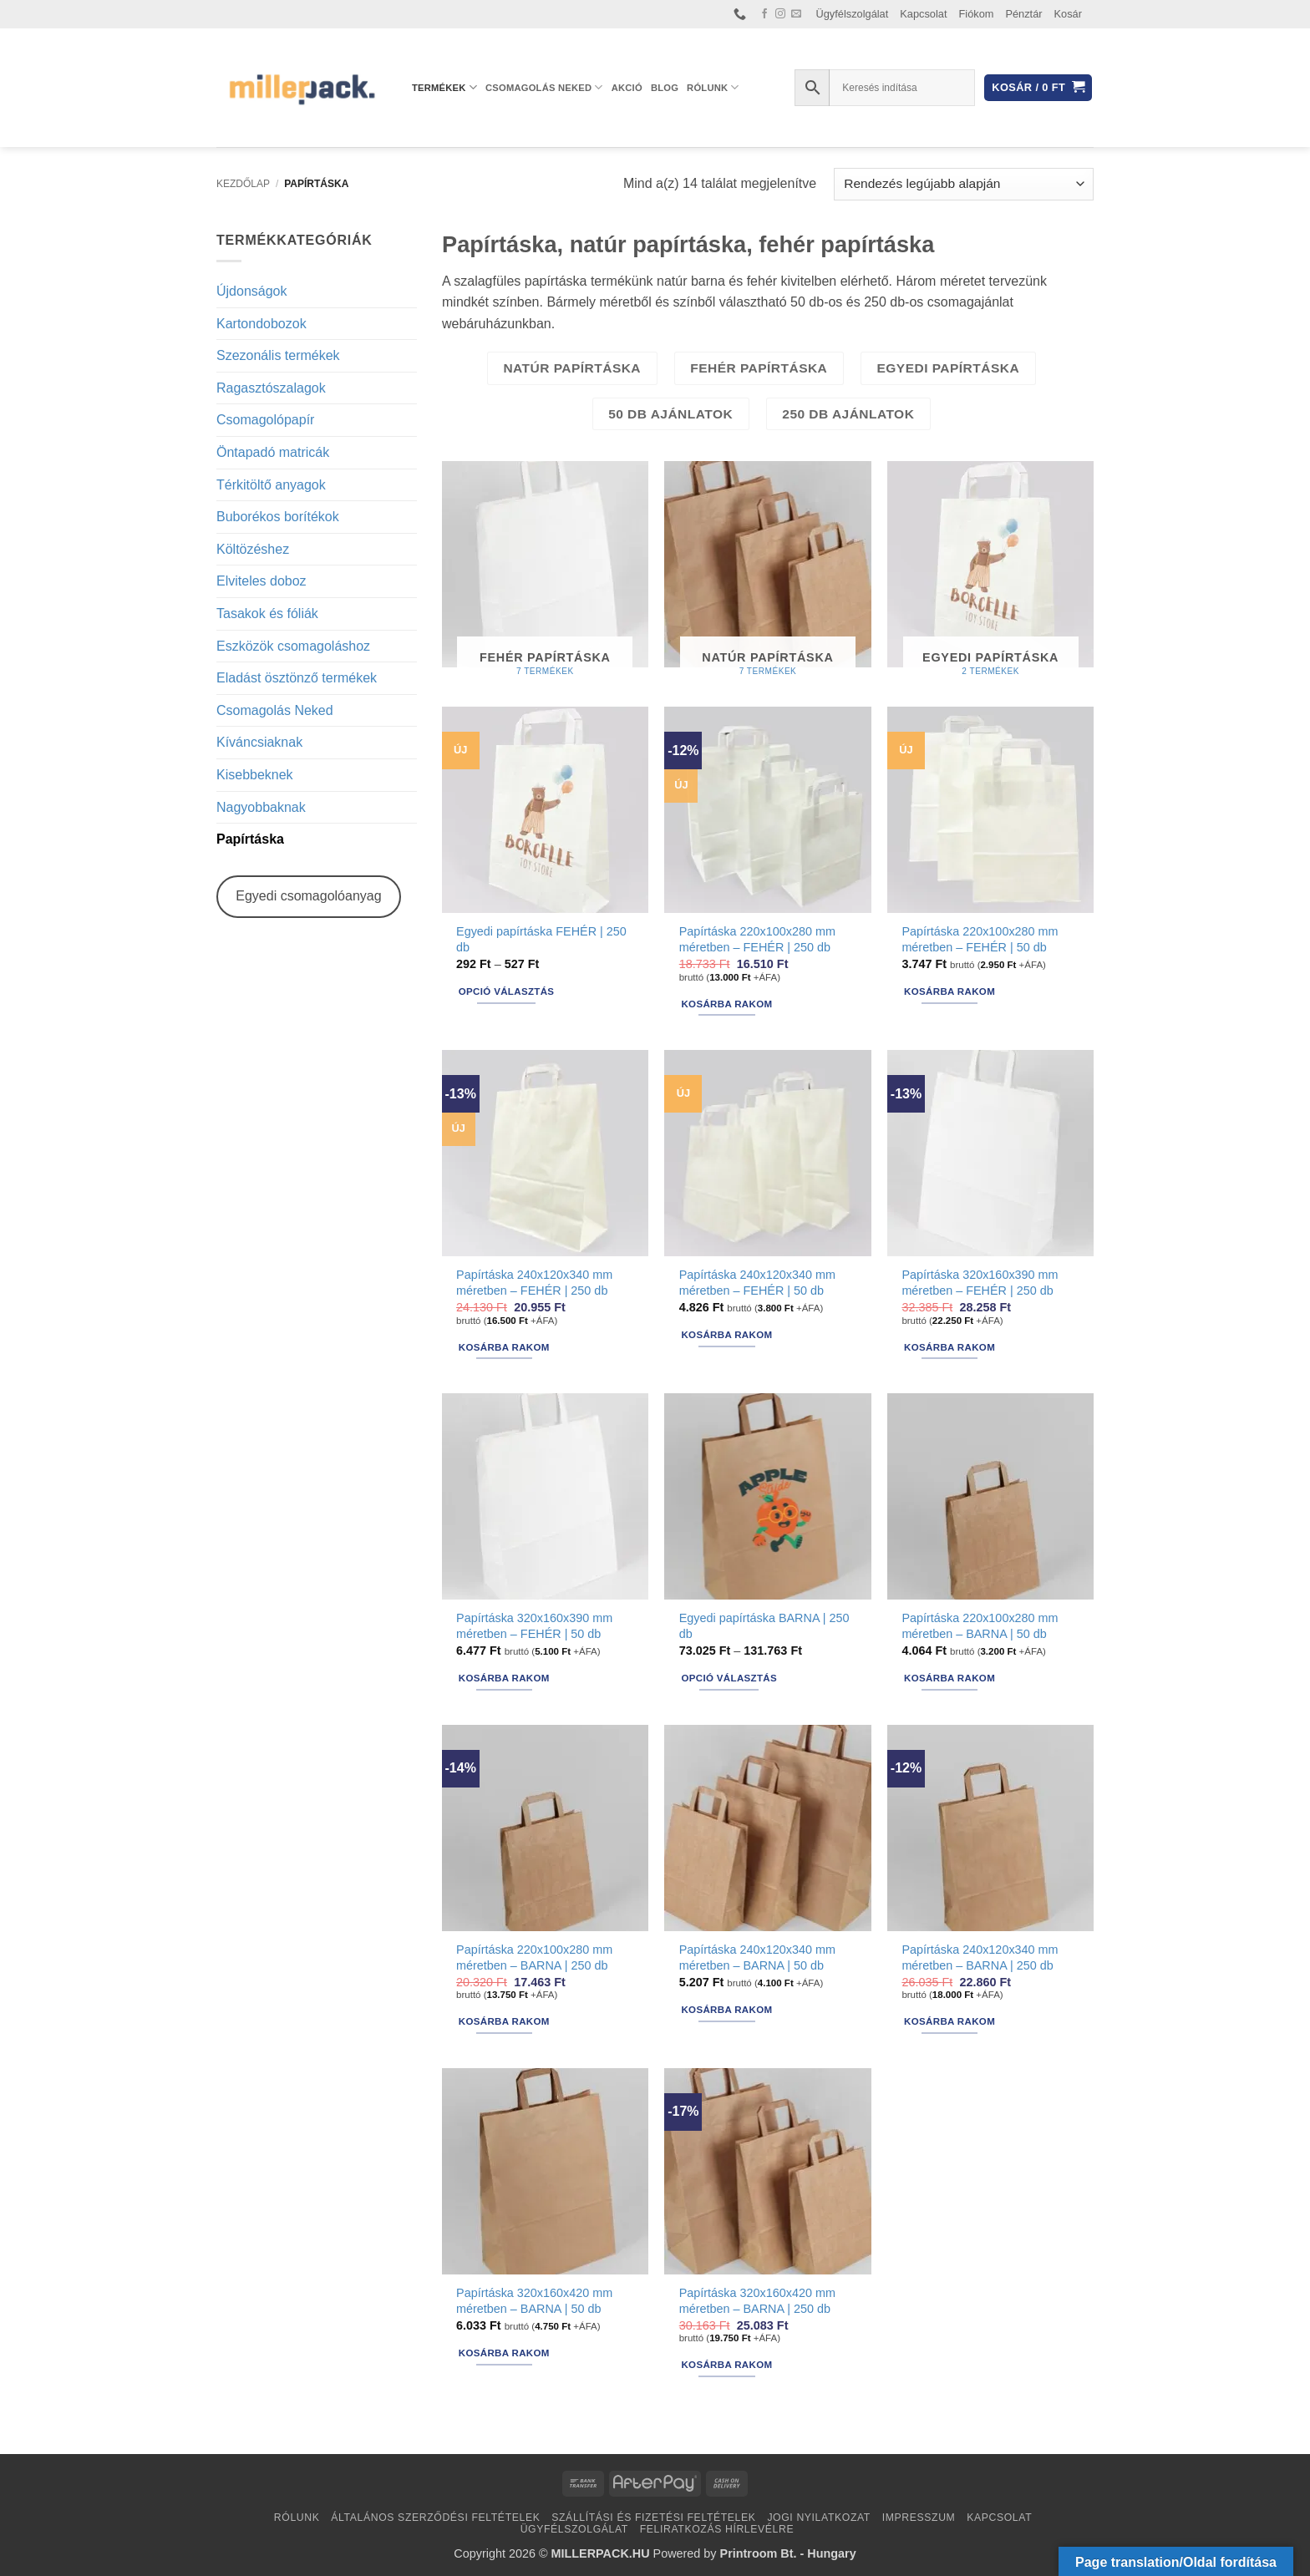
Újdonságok (251, 291)
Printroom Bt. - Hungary (788, 2553)
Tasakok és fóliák (267, 613)
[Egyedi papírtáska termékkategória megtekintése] (990, 576)
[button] (1038, 88)
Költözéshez (252, 549)
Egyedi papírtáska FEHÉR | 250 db (541, 939)
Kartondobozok (261, 324)
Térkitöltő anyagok (271, 485)
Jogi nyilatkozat (819, 2517)
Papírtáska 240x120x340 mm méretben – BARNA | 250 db (979, 1957)
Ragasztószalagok (271, 388)
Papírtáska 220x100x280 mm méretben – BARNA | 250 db (534, 1957)
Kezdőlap (243, 184)
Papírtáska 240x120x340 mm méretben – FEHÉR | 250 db (534, 1282)
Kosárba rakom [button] (726, 1004)
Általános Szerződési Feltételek (435, 2517)
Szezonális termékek (278, 355)
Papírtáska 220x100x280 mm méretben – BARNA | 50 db (979, 1625)
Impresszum (919, 2517)
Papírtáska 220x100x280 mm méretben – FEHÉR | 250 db (757, 939)
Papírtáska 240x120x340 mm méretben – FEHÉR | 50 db (757, 1282)
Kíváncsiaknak (259, 742)
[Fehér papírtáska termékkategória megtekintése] (545, 576)
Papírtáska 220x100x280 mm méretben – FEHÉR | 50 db (979, 939)
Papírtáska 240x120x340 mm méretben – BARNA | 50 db (757, 1957)
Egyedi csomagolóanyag (308, 896)
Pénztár (1023, 14)
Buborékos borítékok (277, 517)
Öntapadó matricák (272, 452)
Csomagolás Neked (544, 87)
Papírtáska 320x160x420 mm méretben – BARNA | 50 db (534, 2300)
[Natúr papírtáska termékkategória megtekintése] (767, 576)
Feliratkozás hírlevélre (717, 2529)
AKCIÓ (627, 88)
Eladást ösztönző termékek (296, 678)
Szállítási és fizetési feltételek (653, 2517)
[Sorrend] (964, 184)
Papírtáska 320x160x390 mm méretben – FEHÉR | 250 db (979, 1282)
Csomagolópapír (265, 420)
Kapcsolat (923, 14)
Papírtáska (250, 839)
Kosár (1068, 14)
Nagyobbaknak (261, 807)
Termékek (444, 87)
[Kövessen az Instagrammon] (780, 14)
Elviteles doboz (261, 581)
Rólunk (713, 87)
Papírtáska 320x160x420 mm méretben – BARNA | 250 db (757, 2300)
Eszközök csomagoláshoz (293, 646)
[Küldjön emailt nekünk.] (796, 14)
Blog (664, 88)
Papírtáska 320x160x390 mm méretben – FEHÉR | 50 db (534, 1625)
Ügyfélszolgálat (852, 14)
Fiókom (976, 14)
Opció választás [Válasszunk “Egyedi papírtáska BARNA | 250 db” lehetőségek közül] (729, 1678)
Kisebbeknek (254, 775)
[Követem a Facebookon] (764, 14)
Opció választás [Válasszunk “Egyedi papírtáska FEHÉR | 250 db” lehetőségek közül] (507, 991)
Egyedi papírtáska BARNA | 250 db (764, 1625)
